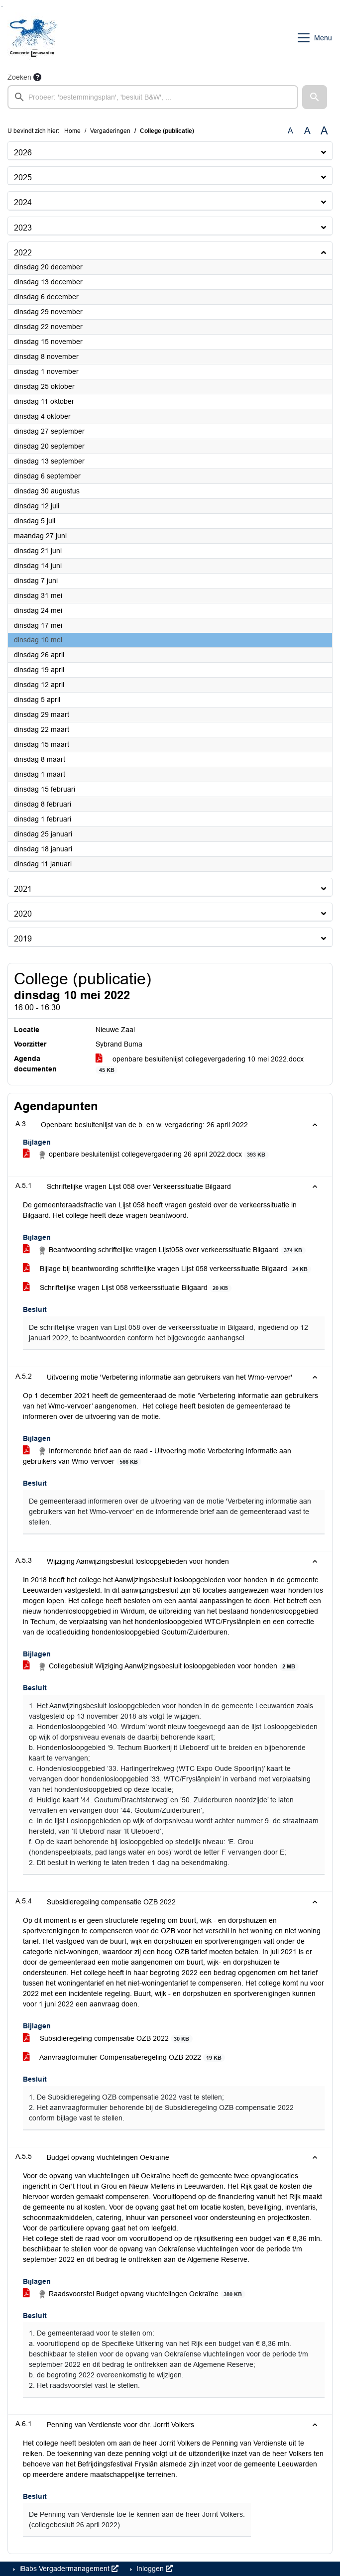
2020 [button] (23, 914)
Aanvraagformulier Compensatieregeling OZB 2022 (124, 2057)
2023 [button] (23, 228)
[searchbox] (152, 97)
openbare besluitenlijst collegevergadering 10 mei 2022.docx (200, 1064)
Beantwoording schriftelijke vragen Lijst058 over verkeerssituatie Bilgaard (164, 1250)
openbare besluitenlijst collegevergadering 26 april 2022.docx (146, 1154)
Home (72, 130)
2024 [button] (23, 202)
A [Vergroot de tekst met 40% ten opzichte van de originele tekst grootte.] (324, 131)
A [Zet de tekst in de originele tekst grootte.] (290, 130)
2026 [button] (23, 152)
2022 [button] (23, 252)
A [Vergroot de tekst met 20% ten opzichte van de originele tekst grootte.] (307, 130)
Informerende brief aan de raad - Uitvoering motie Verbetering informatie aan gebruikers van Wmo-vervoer (157, 1456)
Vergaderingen (110, 130)
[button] (314, 97)
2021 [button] (23, 889)
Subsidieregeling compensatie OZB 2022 (108, 2038)
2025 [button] (23, 177)
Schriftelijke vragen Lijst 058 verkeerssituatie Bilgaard (127, 1288)
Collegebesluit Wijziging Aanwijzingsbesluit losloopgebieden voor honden (161, 1666)
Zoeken (19, 77)
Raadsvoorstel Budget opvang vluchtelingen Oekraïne (134, 2294)
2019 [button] (23, 939)
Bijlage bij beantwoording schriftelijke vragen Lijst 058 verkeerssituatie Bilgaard (167, 1269)
